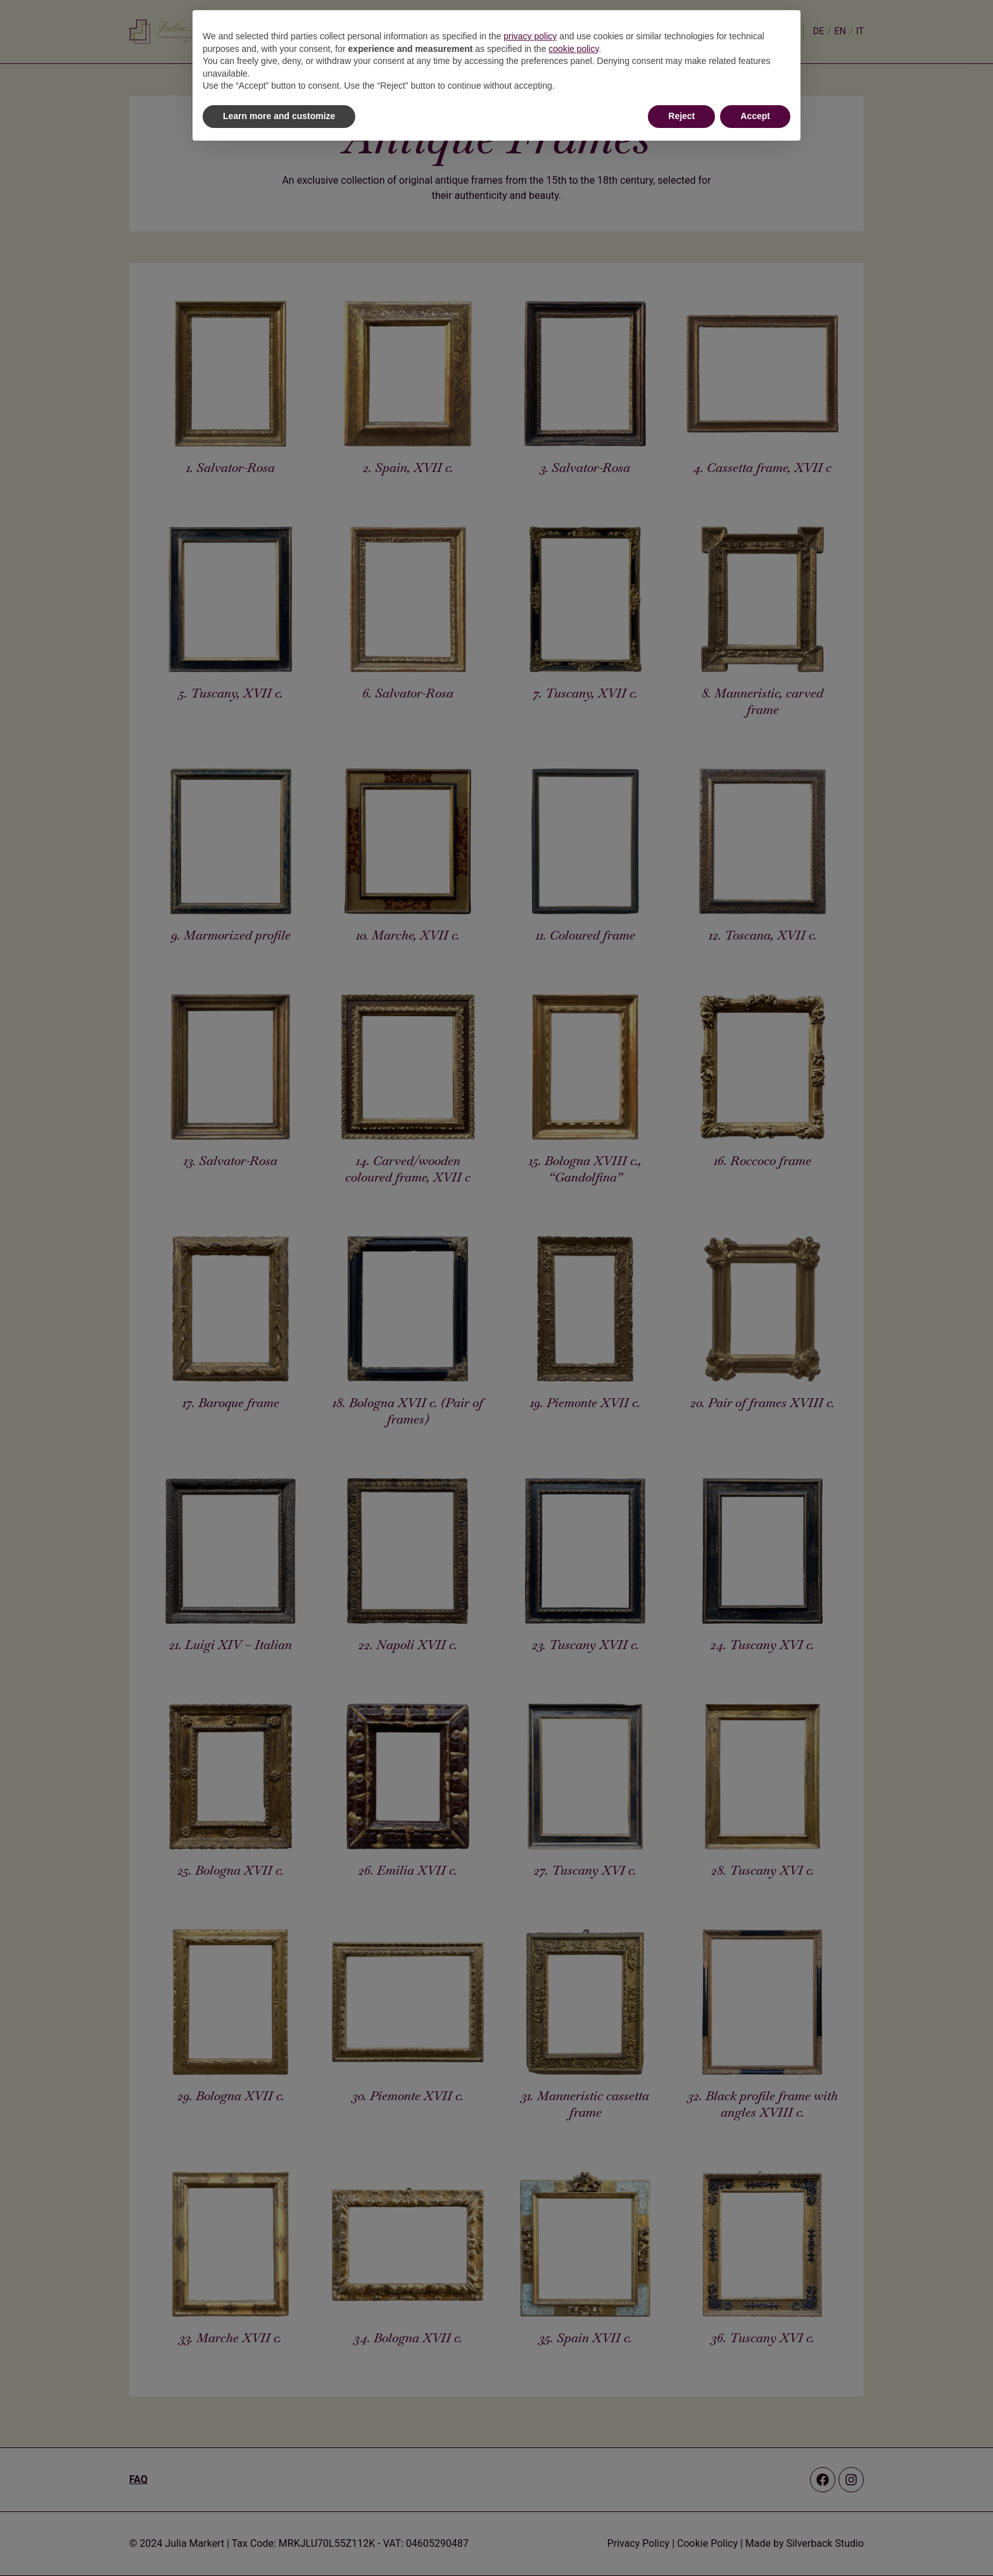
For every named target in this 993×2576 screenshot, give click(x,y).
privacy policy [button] (530, 36)
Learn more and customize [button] (279, 116)
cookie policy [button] (573, 49)
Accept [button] (755, 116)
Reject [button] (681, 116)
